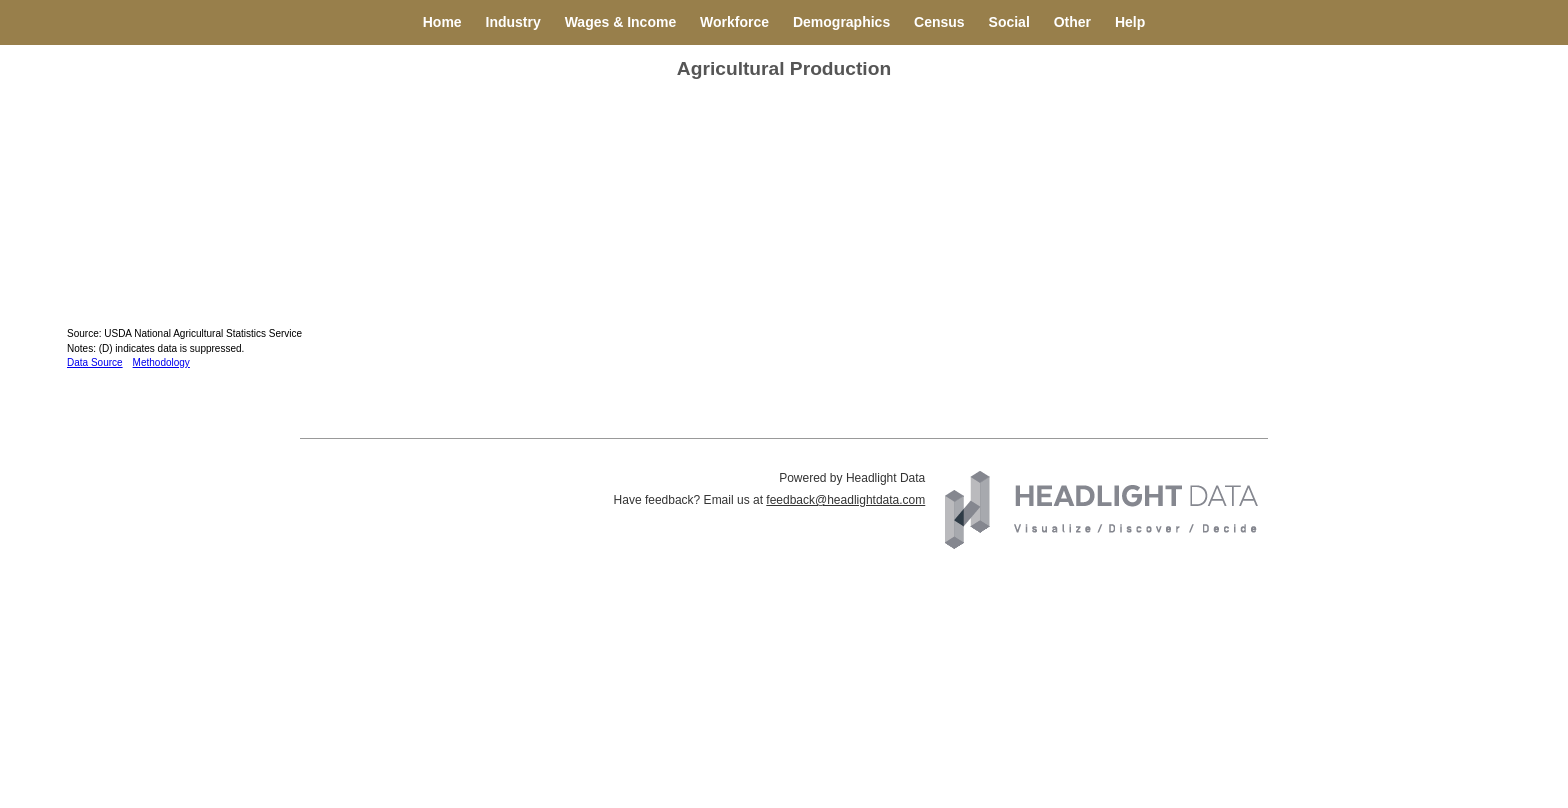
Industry (513, 22)
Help (1130, 22)
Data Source (95, 362)
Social (1009, 22)
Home (442, 22)
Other (1072, 22)
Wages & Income (621, 22)
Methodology (161, 362)
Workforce (734, 22)
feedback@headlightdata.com (845, 500)
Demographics (841, 22)
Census (939, 22)
